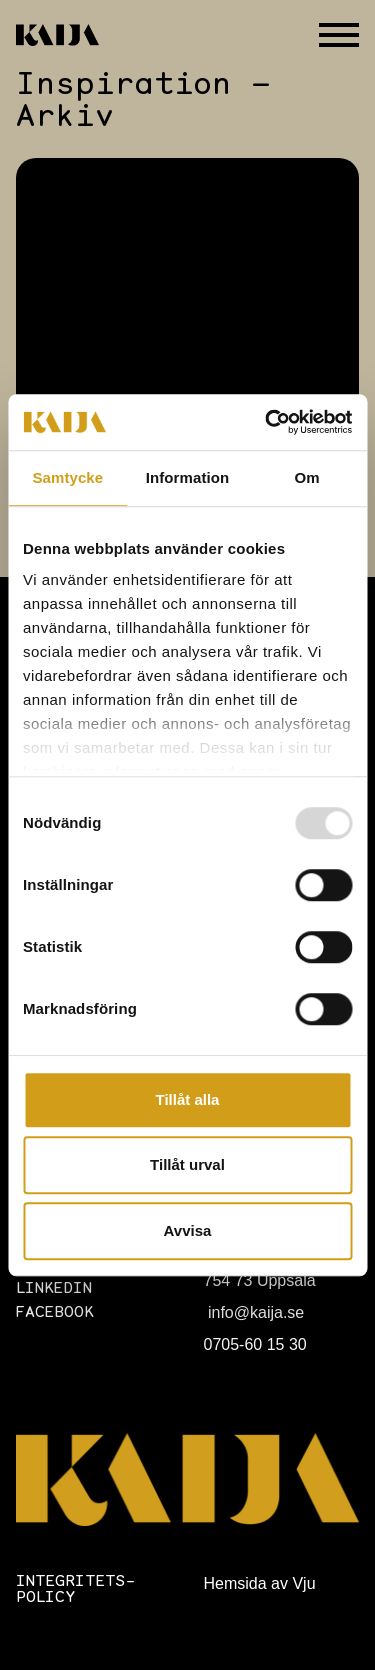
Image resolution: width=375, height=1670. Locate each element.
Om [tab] (307, 477)
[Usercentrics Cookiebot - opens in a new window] (267, 422)
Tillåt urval (187, 1164)
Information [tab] (188, 477)
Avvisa (188, 1230)
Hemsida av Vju (260, 1583)
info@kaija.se (254, 1312)
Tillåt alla (188, 1099)
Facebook (55, 1313)
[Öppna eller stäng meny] (339, 35)
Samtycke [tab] (67, 477)
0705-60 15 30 (255, 1344)
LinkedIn (54, 1289)
